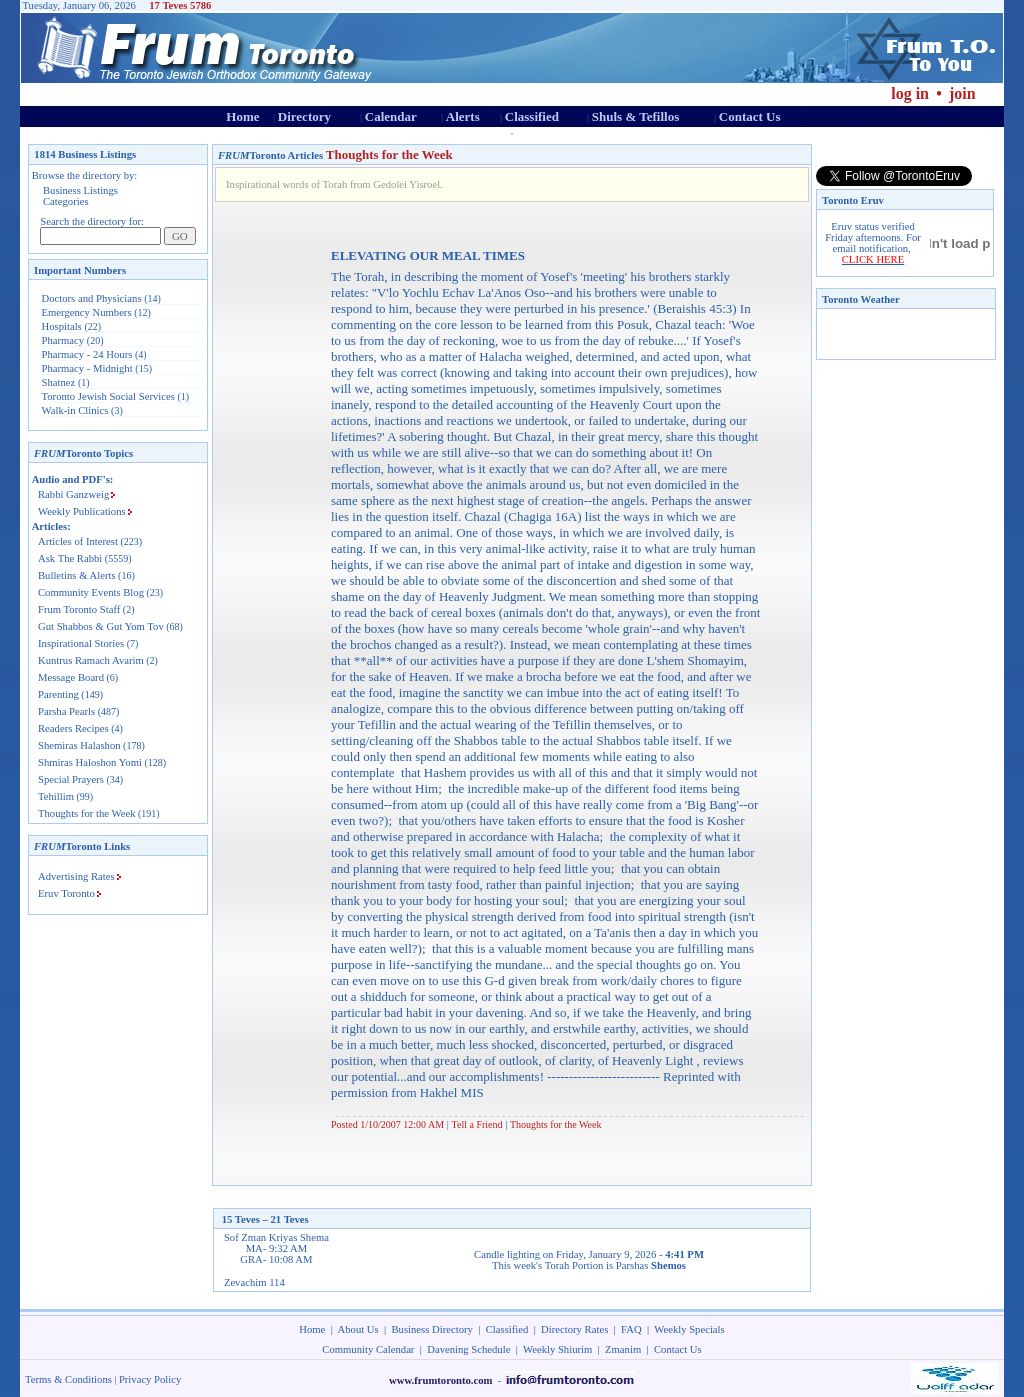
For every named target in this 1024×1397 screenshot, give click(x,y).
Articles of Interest (78, 541)
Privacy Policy (150, 1379)
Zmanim (623, 1349)
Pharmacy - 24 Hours (87, 354)
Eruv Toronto (66, 893)
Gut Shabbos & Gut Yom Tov (101, 626)
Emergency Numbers (87, 312)
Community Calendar (368, 1349)
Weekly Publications (82, 511)
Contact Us (750, 116)
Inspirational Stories (81, 643)
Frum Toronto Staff (79, 609)
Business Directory (432, 1329)
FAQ (631, 1329)
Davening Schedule (468, 1349)
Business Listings (80, 190)
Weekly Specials (689, 1329)
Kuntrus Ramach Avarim (91, 660)
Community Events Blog (91, 592)
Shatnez (59, 382)
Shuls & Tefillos (635, 116)
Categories (66, 201)
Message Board (71, 677)
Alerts (463, 116)
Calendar (391, 116)
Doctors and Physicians (92, 298)
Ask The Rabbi (70, 558)
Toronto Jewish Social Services (110, 396)
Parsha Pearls (66, 711)
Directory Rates (574, 1329)
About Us (358, 1329)
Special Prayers (71, 779)
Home (242, 116)
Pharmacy (63, 340)
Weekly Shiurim (557, 1349)
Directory (304, 116)
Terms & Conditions (68, 1379)
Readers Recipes (73, 728)
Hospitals (62, 326)
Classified (532, 116)
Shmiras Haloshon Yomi (90, 762)
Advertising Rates (76, 876)
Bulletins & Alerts (77, 575)
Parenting (58, 694)
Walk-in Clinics (75, 410)
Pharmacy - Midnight (87, 368)
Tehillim (56, 796)
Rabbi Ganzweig (73, 494)
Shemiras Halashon (79, 745)
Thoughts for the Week (87, 813)
